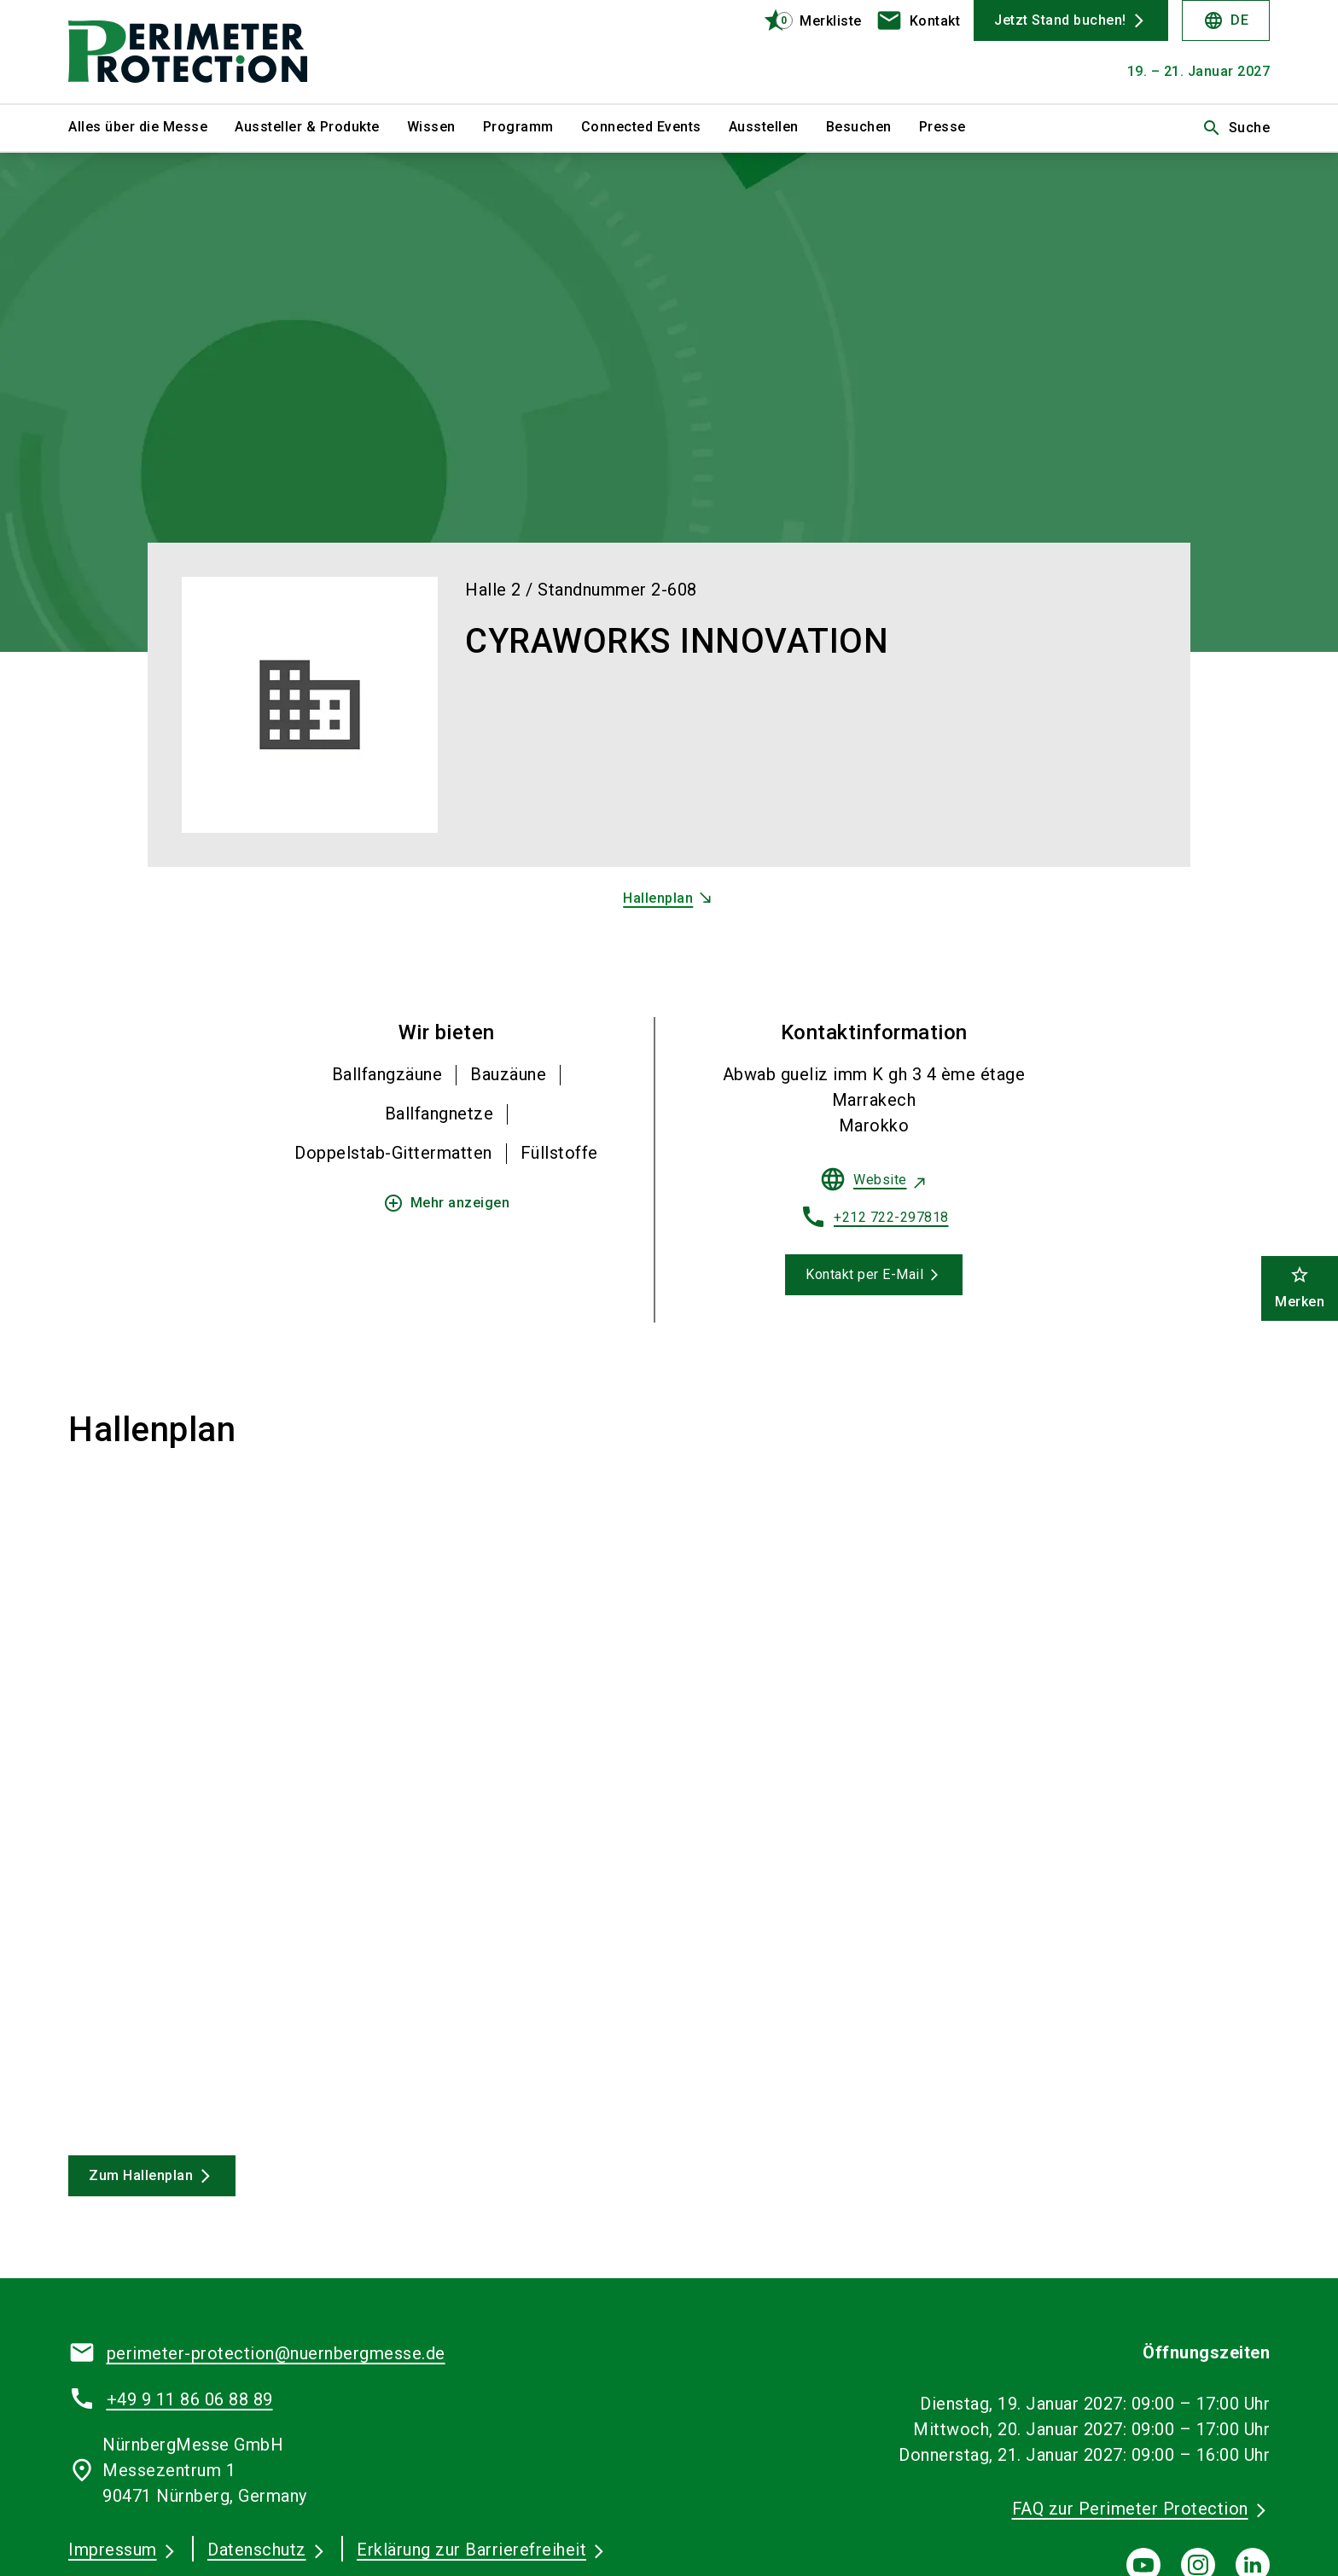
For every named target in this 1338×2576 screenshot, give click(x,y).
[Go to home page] (208, 51)
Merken (1299, 1287)
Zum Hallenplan (141, 2175)
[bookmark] (805, 20)
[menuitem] (151, 128)
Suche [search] (1236, 128)
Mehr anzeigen (446, 1203)
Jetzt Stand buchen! (1060, 20)
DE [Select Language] (1225, 20)
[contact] (918, 20)
